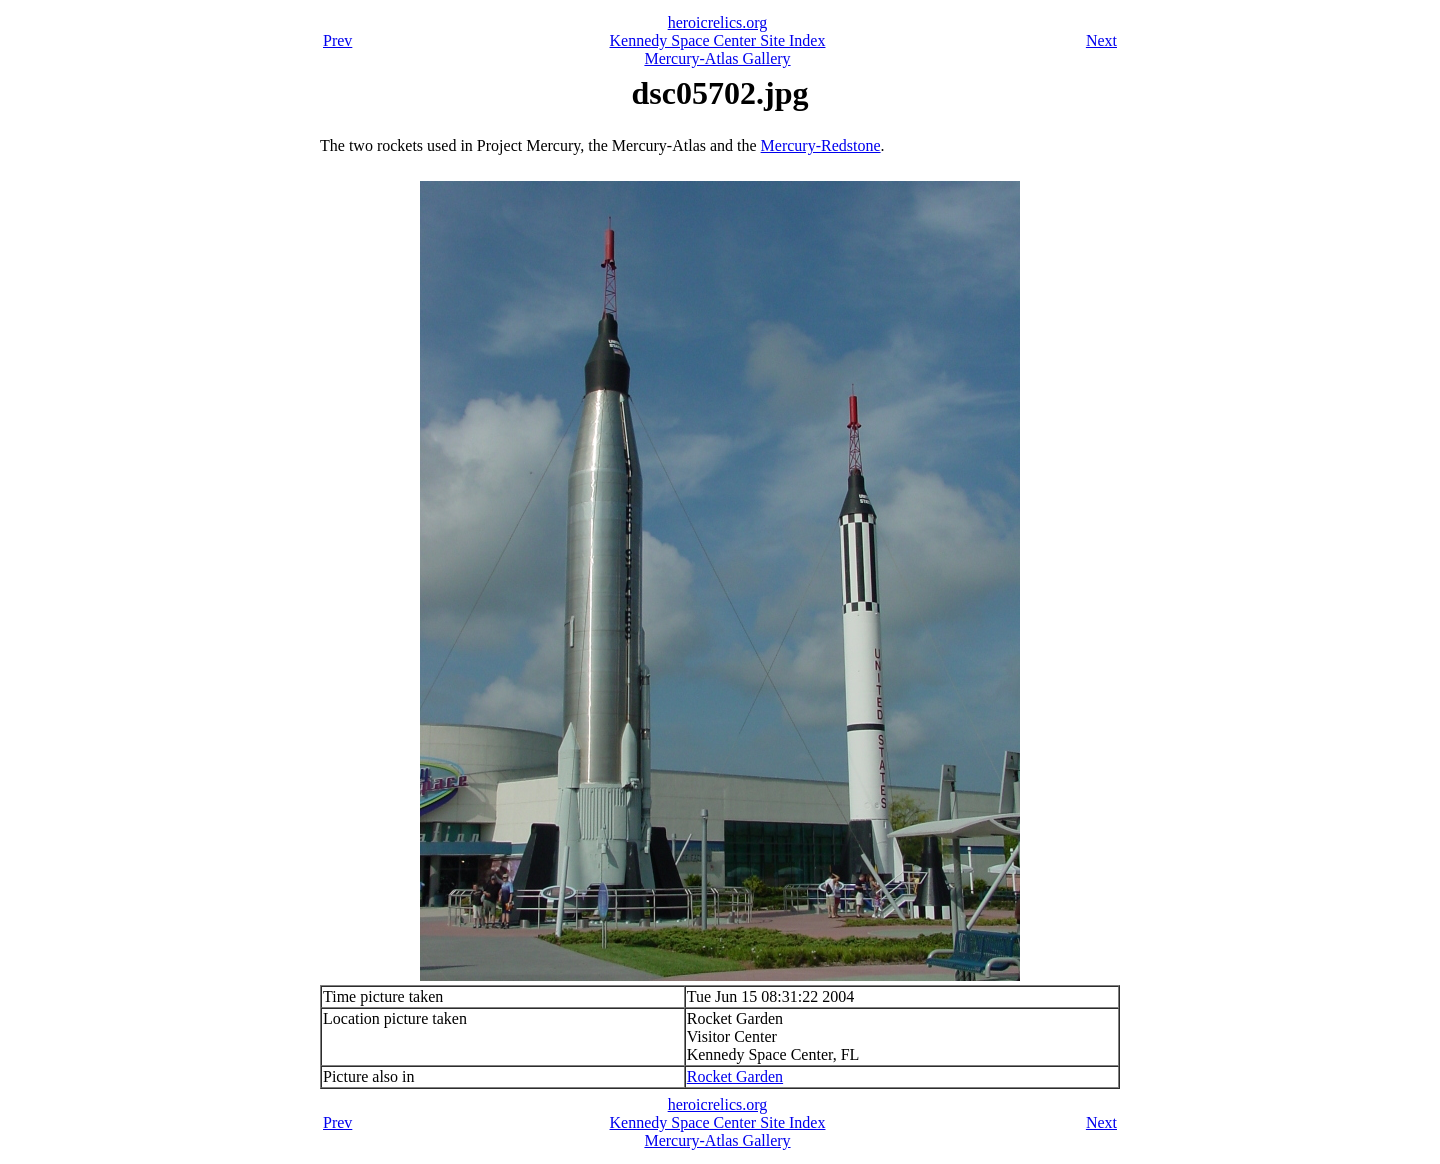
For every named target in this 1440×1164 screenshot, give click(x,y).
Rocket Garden (735, 1076)
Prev (337, 40)
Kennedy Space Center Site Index (718, 40)
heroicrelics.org (718, 22)
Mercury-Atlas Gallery (717, 58)
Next (1101, 40)
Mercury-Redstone (821, 145)
